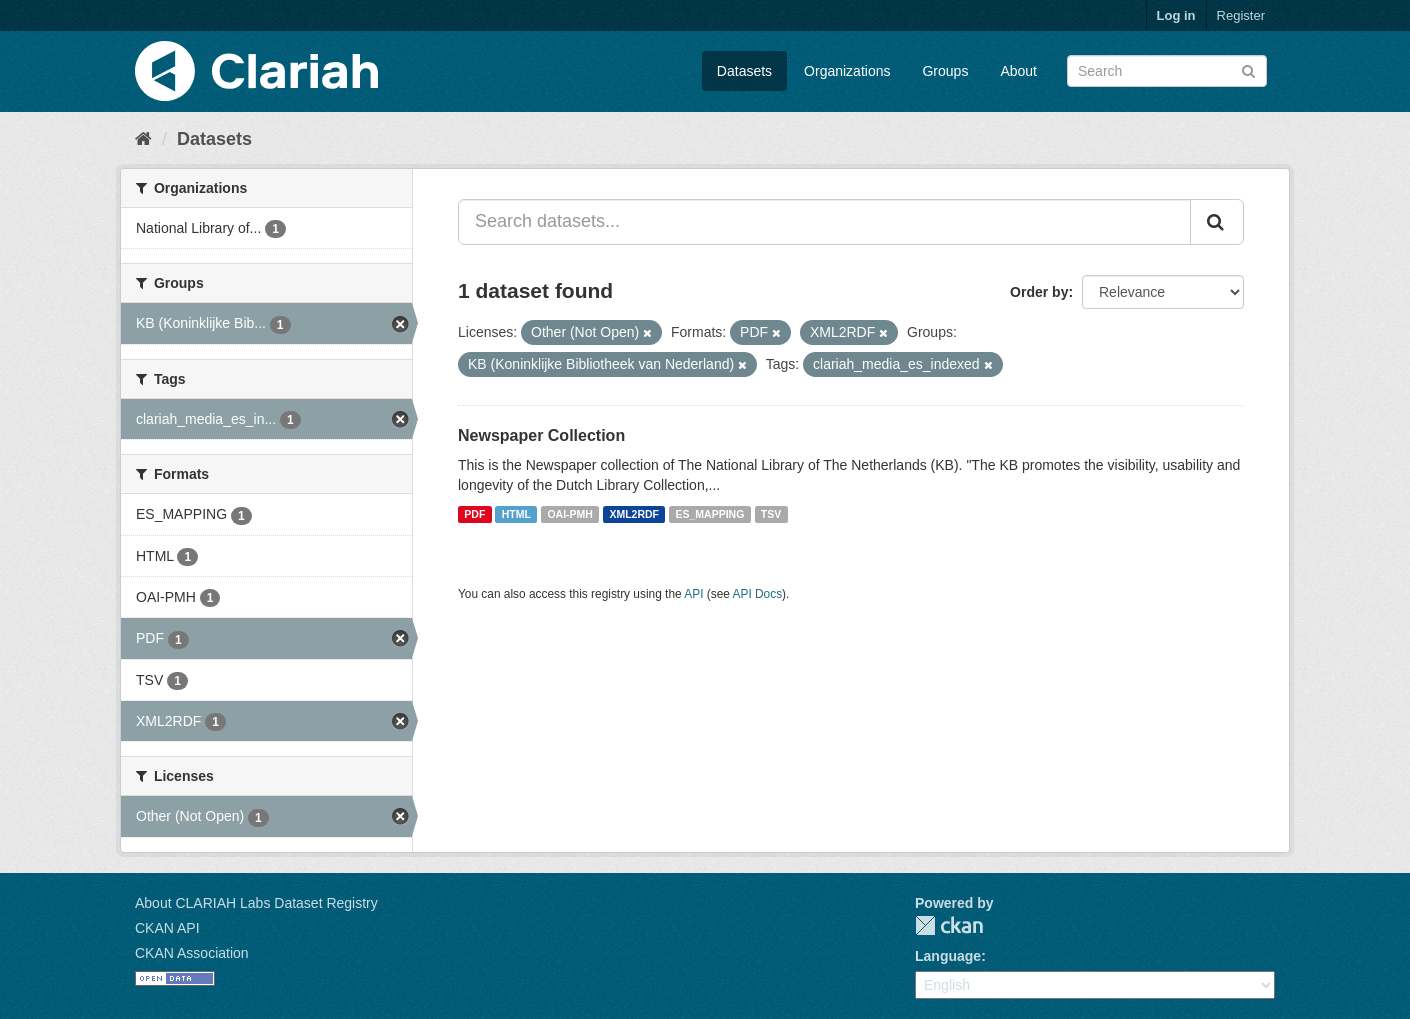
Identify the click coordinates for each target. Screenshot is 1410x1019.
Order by (1039, 292)
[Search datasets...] (824, 222)
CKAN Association (192, 953)
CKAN (949, 925)
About (1018, 71)
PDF (474, 514)
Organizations (847, 71)
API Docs (758, 594)
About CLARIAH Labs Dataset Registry (256, 903)
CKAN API (167, 928)
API (693, 594)
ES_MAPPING (710, 514)
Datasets (744, 71)
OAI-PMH (570, 514)
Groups (945, 71)
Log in (1176, 15)
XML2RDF (634, 514)
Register (1241, 15)
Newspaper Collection (541, 435)
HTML (516, 514)
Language (948, 956)
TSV (771, 514)
